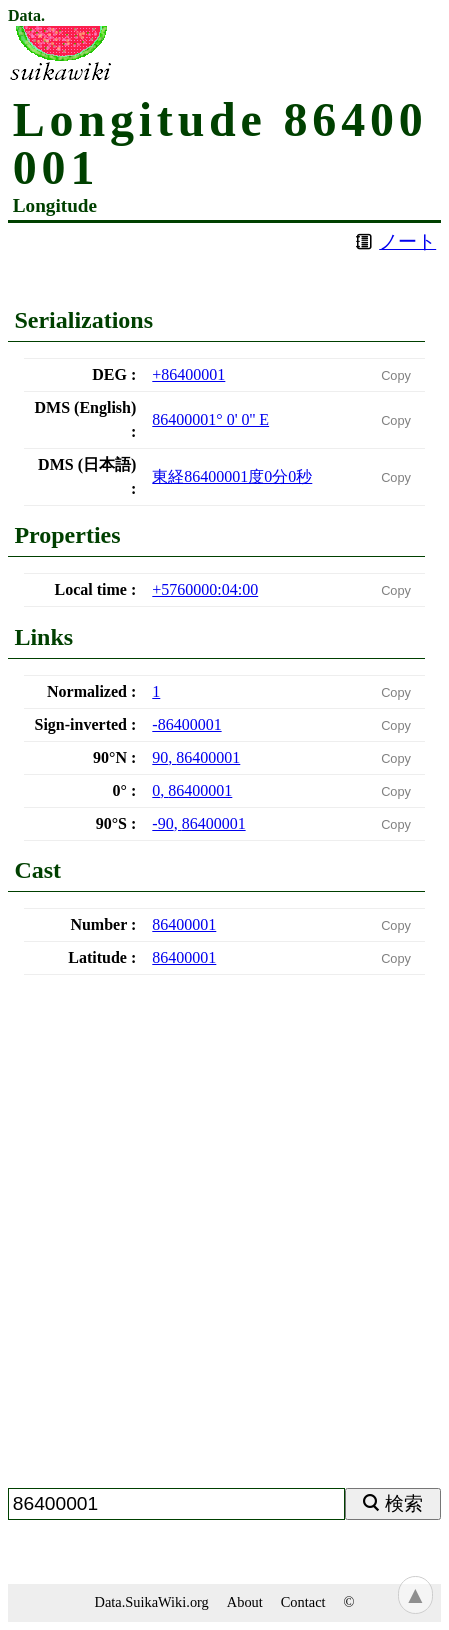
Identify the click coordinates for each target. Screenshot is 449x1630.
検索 (404, 1503)
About (245, 1602)
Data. (26, 16)
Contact (303, 1602)
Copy (396, 375)
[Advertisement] (224, 1239)
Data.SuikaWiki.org (152, 1602)
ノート (407, 241)
